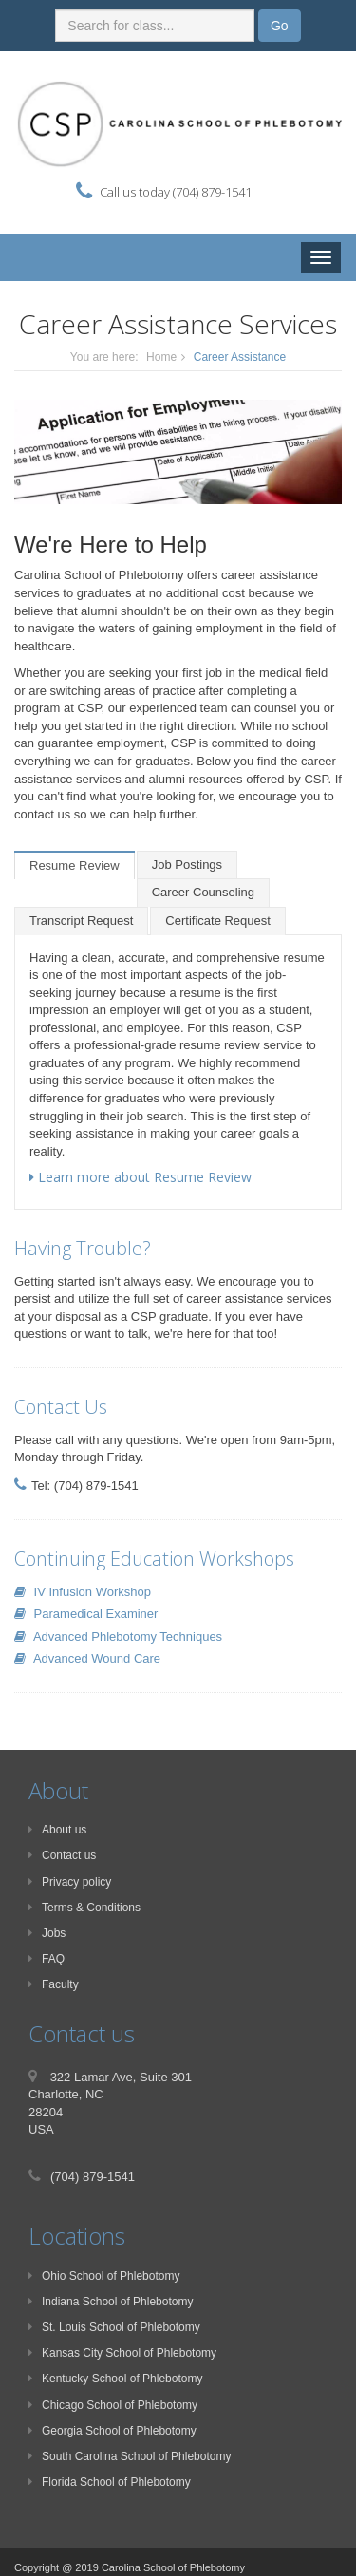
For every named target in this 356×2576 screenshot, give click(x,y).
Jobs (47, 1933)
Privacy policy (69, 1882)
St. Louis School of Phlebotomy (114, 2327)
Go (280, 25)
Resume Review (74, 865)
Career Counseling (203, 892)
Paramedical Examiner (86, 1614)
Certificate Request (218, 920)
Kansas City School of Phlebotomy (122, 2353)
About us (57, 1829)
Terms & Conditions (84, 1907)
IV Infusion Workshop (82, 1592)
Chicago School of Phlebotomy (112, 2405)
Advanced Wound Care (87, 1658)
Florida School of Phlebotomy (109, 2482)
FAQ (46, 1958)
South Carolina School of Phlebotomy (129, 2456)
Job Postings (187, 864)
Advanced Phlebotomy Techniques (118, 1636)
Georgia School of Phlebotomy (112, 2430)
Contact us (62, 1855)
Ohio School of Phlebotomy (103, 2276)
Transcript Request (81, 920)
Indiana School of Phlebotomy (110, 2301)
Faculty (53, 1984)
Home (161, 357)
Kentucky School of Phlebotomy (115, 2378)
